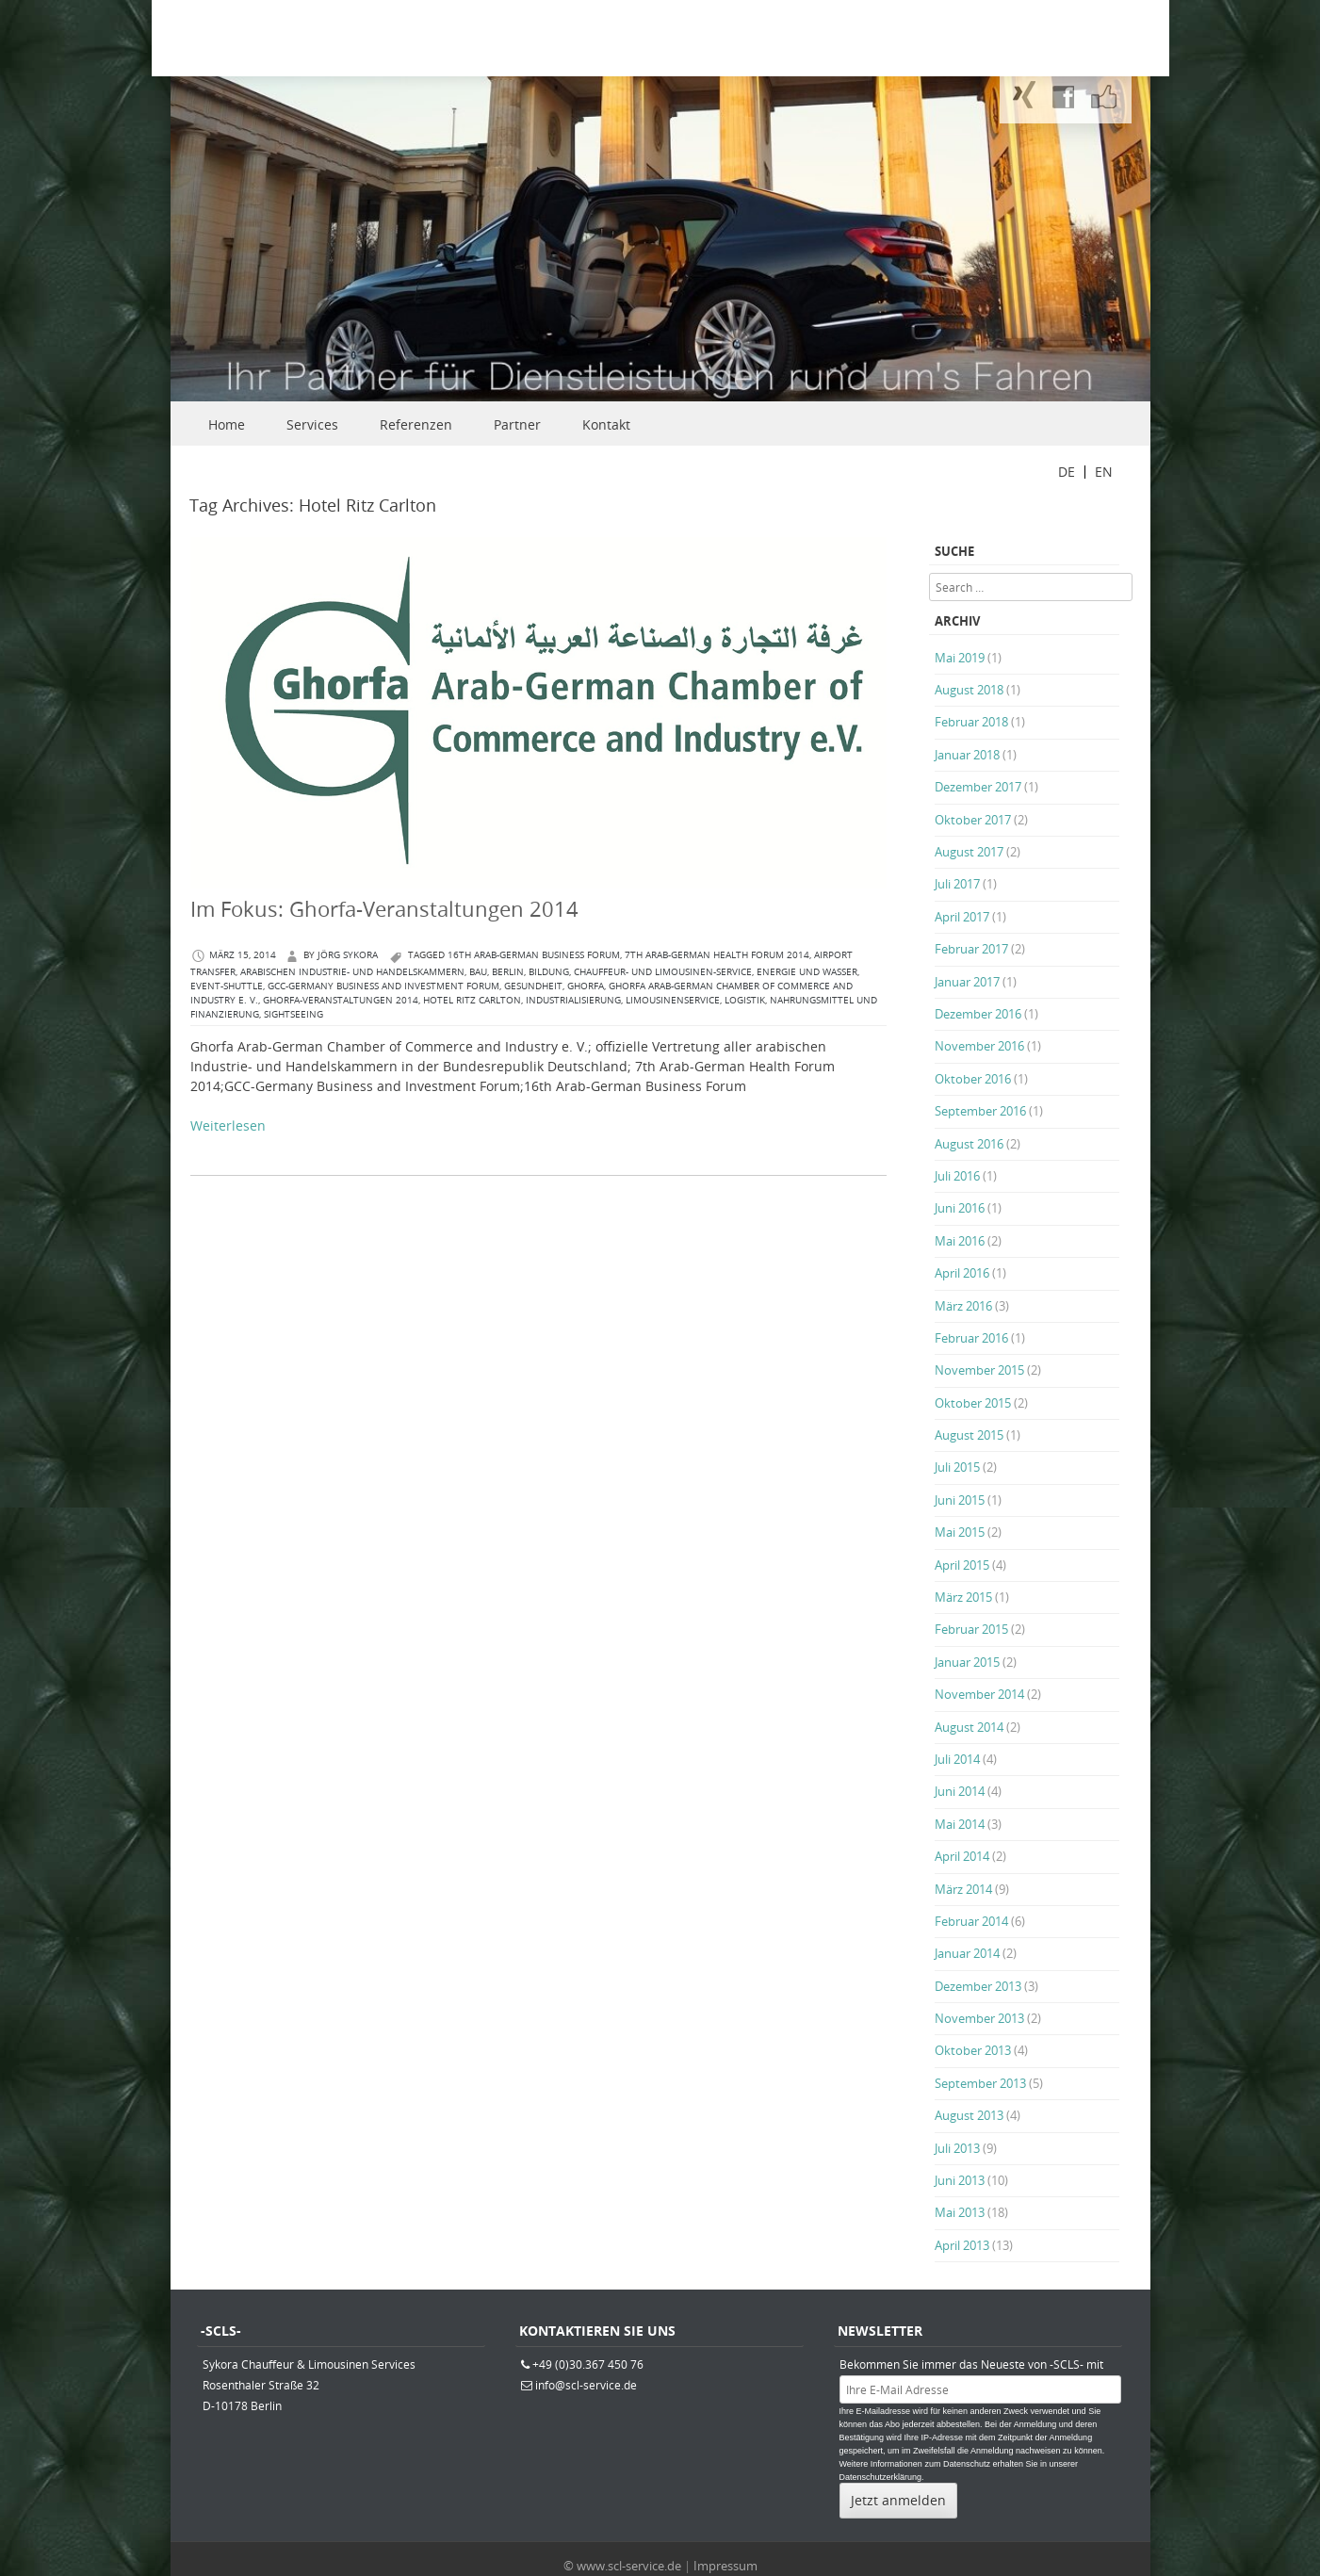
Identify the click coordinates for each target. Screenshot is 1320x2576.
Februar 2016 (971, 1337)
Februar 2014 (971, 1921)
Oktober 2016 (973, 1078)
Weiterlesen (228, 1125)
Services (312, 424)
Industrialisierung (573, 1000)
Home (226, 424)
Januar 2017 (967, 981)
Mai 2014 (960, 1824)
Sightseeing (293, 1014)
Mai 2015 (960, 1532)
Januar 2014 (967, 1953)
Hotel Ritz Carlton (472, 1000)
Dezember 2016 (978, 1013)
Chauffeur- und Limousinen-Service (663, 972)
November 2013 (979, 2018)
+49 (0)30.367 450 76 (588, 2364)
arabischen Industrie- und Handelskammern (352, 972)
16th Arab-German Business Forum (534, 955)
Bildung (549, 972)
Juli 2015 (957, 1467)
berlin (508, 972)
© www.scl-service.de (622, 2565)
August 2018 (969, 689)
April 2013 (962, 2245)
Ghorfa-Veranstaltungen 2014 (340, 1000)
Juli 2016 (957, 1175)
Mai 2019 (960, 657)
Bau (478, 972)
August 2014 (969, 1727)
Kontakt (606, 424)
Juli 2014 (957, 1759)
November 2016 (979, 1045)
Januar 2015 (967, 1662)
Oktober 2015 (973, 1402)
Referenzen (416, 424)
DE (1066, 472)
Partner (517, 424)
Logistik (745, 1000)
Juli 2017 (957, 883)
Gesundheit (533, 986)
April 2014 (962, 1856)
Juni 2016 (960, 1207)
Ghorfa (585, 986)
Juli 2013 (957, 2148)
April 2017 (962, 916)
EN (1104, 472)
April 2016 (962, 1272)
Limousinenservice (673, 1000)
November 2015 (979, 1369)
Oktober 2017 (973, 819)
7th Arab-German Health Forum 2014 (717, 955)
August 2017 (969, 851)
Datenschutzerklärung (880, 2477)
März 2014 (963, 1889)
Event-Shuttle (226, 986)
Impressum (725, 2565)
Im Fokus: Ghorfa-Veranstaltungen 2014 (384, 908)
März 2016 (963, 1305)
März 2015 (963, 1597)
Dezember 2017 (978, 786)
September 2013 (980, 2083)
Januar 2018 (967, 754)
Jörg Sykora (348, 955)
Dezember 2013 (978, 1986)
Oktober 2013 (973, 2050)
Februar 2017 (971, 948)
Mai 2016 (960, 1240)
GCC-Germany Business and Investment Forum (383, 986)
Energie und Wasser (807, 972)
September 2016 (980, 1110)
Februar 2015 (971, 1629)
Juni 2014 (960, 1791)
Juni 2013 (960, 2180)
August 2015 (969, 1435)
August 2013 (969, 2115)
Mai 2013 (960, 2212)
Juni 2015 (960, 1500)
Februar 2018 (971, 721)
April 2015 (962, 1565)
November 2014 (979, 1694)
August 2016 (969, 1143)
